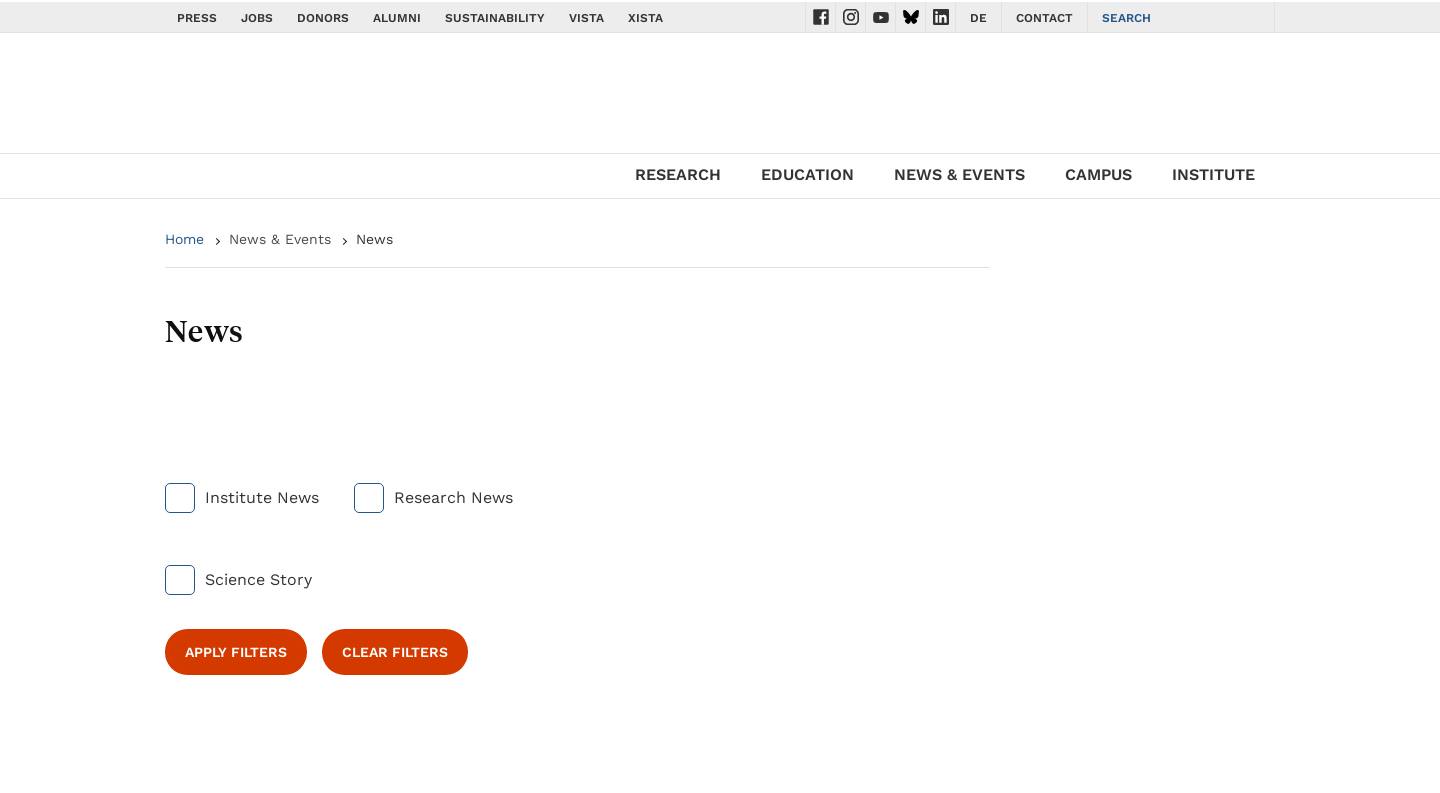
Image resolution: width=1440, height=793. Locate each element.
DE (978, 18)
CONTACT (1044, 18)
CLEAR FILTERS (395, 652)
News (374, 239)
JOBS (257, 18)
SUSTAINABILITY (495, 18)
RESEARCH (678, 174)
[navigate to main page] (280, 98)
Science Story (258, 579)
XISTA (645, 18)
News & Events (280, 239)
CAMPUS (1098, 174)
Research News (453, 497)
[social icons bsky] (911, 17)
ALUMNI (397, 18)
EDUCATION (807, 174)
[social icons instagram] (851, 17)
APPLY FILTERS (236, 652)
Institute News (262, 497)
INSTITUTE (1213, 174)
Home (184, 239)
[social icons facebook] (821, 17)
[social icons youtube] (881, 17)
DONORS (323, 18)
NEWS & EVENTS (959, 174)
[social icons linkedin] (941, 17)
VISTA (586, 18)
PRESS (197, 18)
